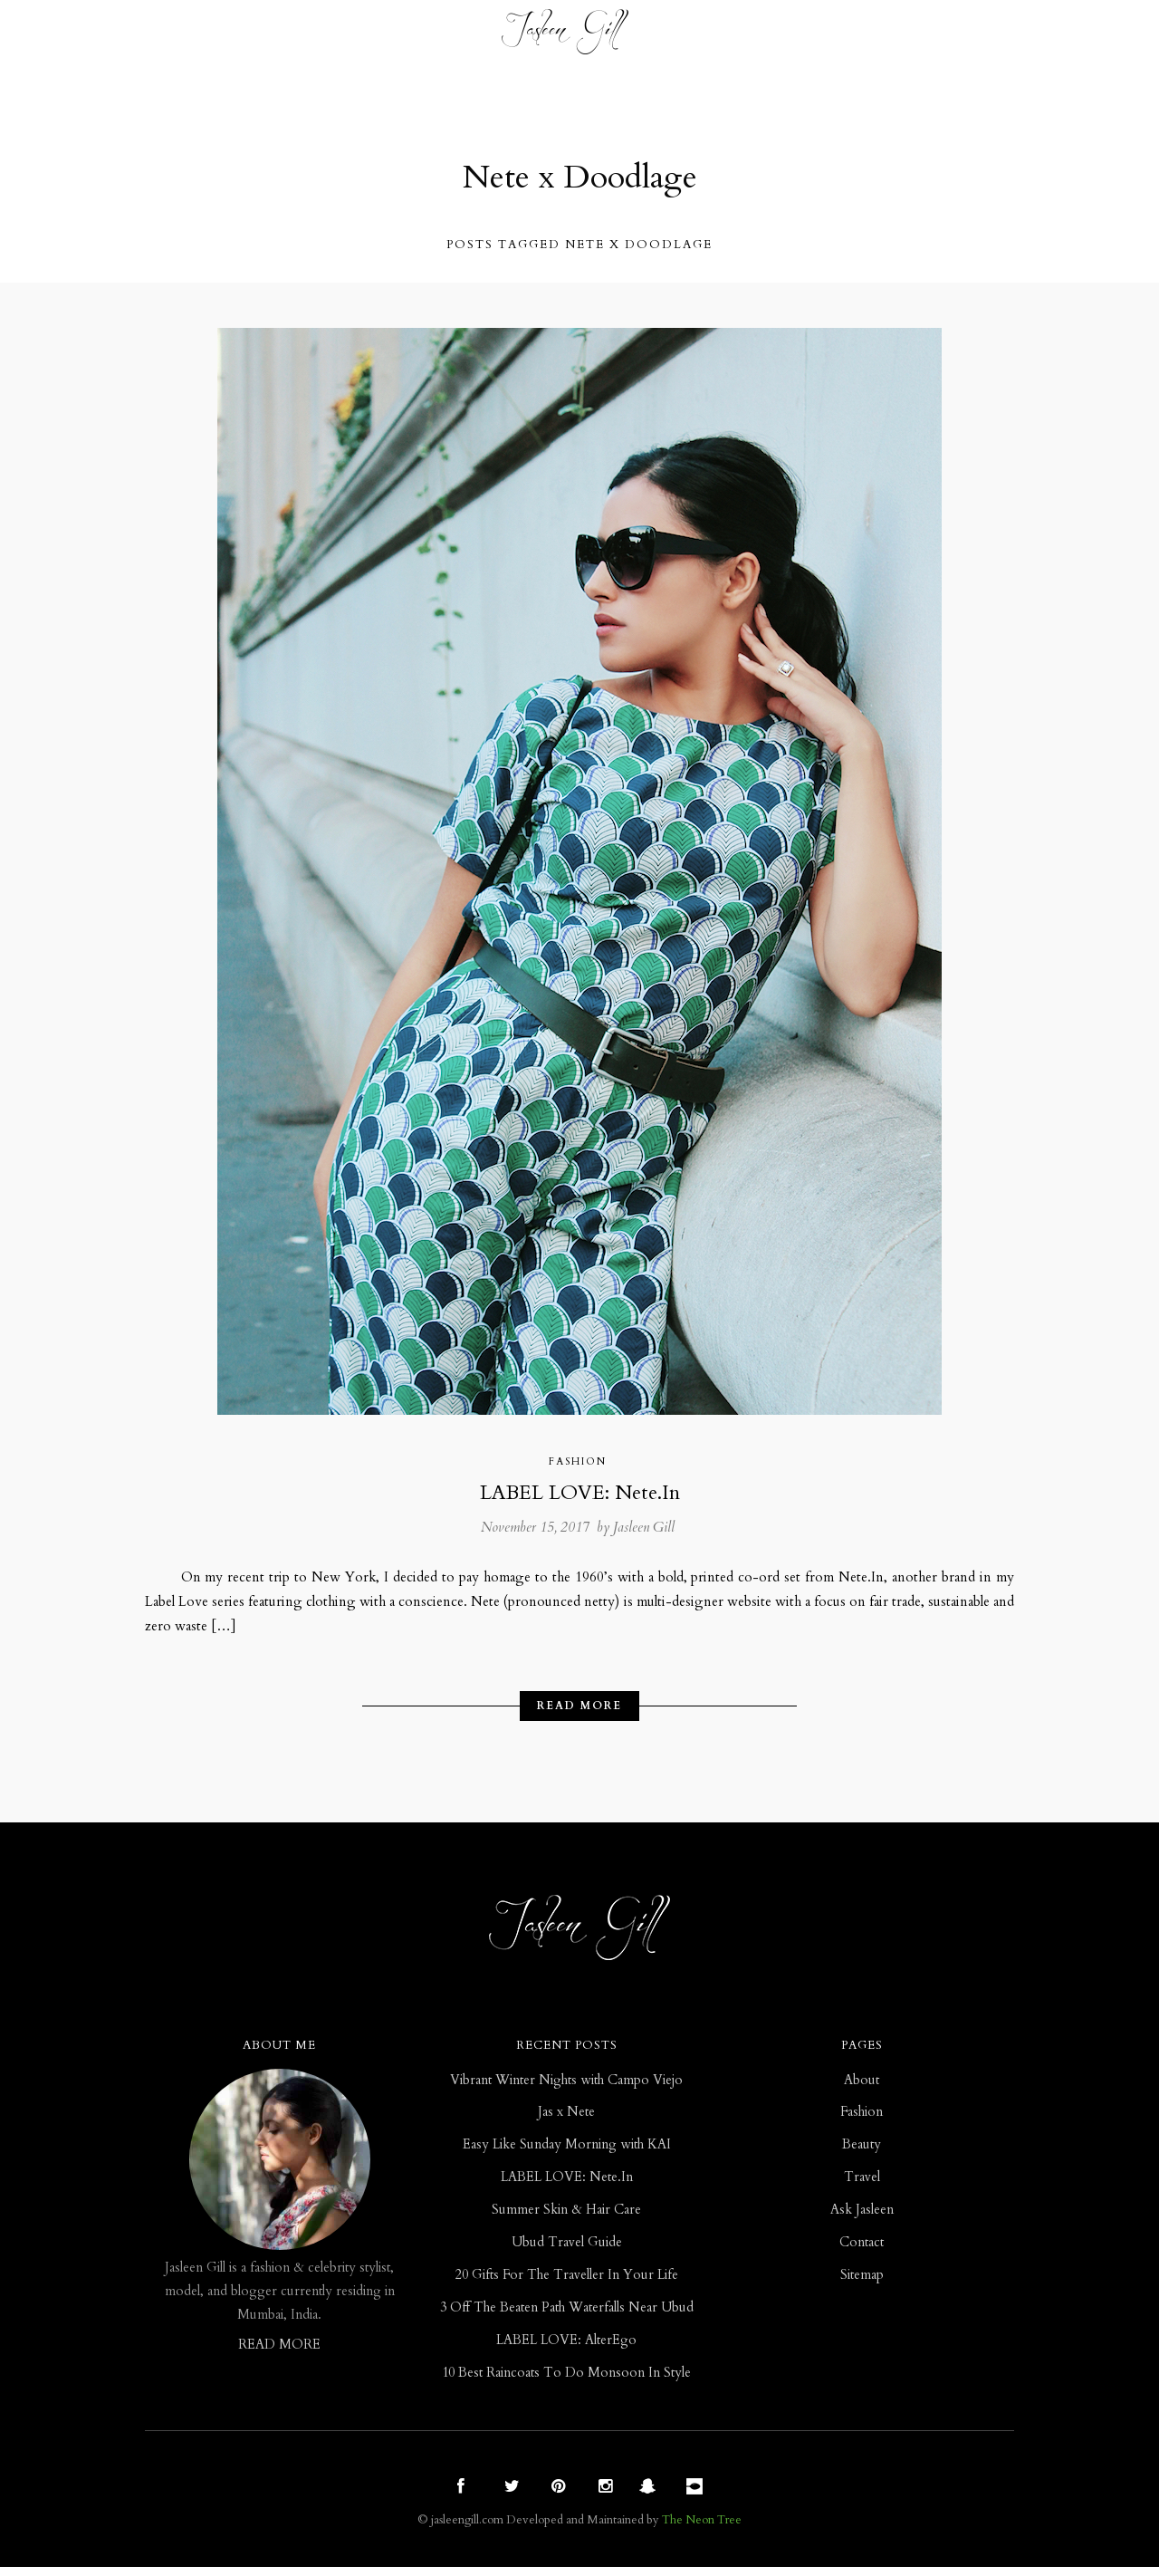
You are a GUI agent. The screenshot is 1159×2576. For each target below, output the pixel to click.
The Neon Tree (702, 2529)
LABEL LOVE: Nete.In (580, 1494)
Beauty (375, 35)
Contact (878, 35)
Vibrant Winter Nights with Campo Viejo (566, 2089)
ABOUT (798, 35)
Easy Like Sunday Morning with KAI (567, 2154)
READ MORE (279, 2353)
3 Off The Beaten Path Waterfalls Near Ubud (567, 2316)
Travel (451, 35)
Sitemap (862, 2283)
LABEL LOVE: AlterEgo (566, 2349)
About (861, 2089)
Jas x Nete (566, 2121)
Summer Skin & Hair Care (566, 2218)
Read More (579, 1713)
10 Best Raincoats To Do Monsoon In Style (566, 2381)
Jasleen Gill (644, 1530)
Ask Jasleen (862, 2218)
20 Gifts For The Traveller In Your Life (566, 2283)
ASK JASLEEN (707, 35)
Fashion (293, 35)
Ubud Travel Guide (567, 2251)
